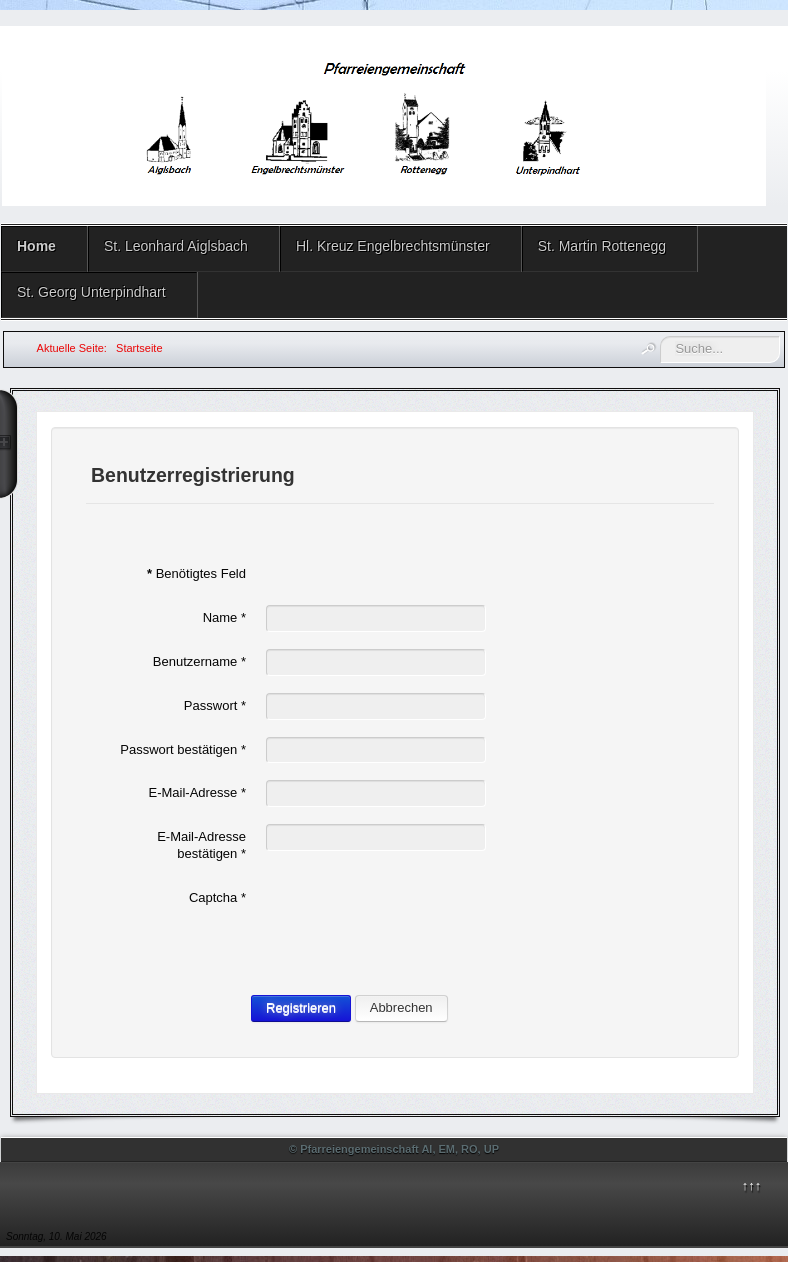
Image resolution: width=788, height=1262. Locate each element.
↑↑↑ (752, 1185)
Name (224, 617)
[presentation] (418, 924)
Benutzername (199, 661)
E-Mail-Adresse (197, 792)
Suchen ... (660, 336)
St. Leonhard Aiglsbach (176, 246)
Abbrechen (401, 1007)
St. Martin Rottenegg (602, 246)
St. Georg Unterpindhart (91, 292)
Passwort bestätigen (183, 749)
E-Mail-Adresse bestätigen (201, 845)
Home (36, 246)
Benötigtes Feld (196, 573)
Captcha (217, 897)
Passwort (215, 705)
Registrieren (301, 1007)
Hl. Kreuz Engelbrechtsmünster (393, 246)
